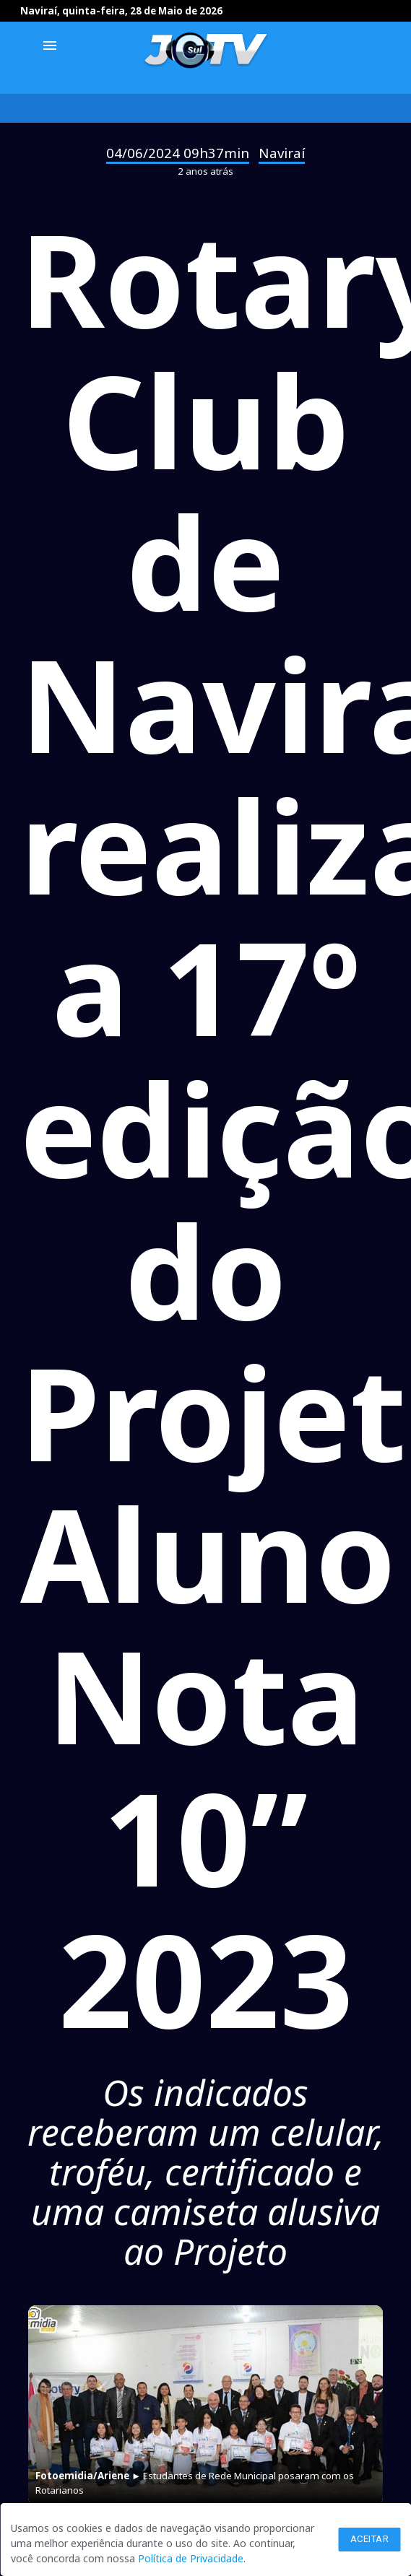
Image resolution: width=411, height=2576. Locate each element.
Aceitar (369, 2538)
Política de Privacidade (190, 2558)
